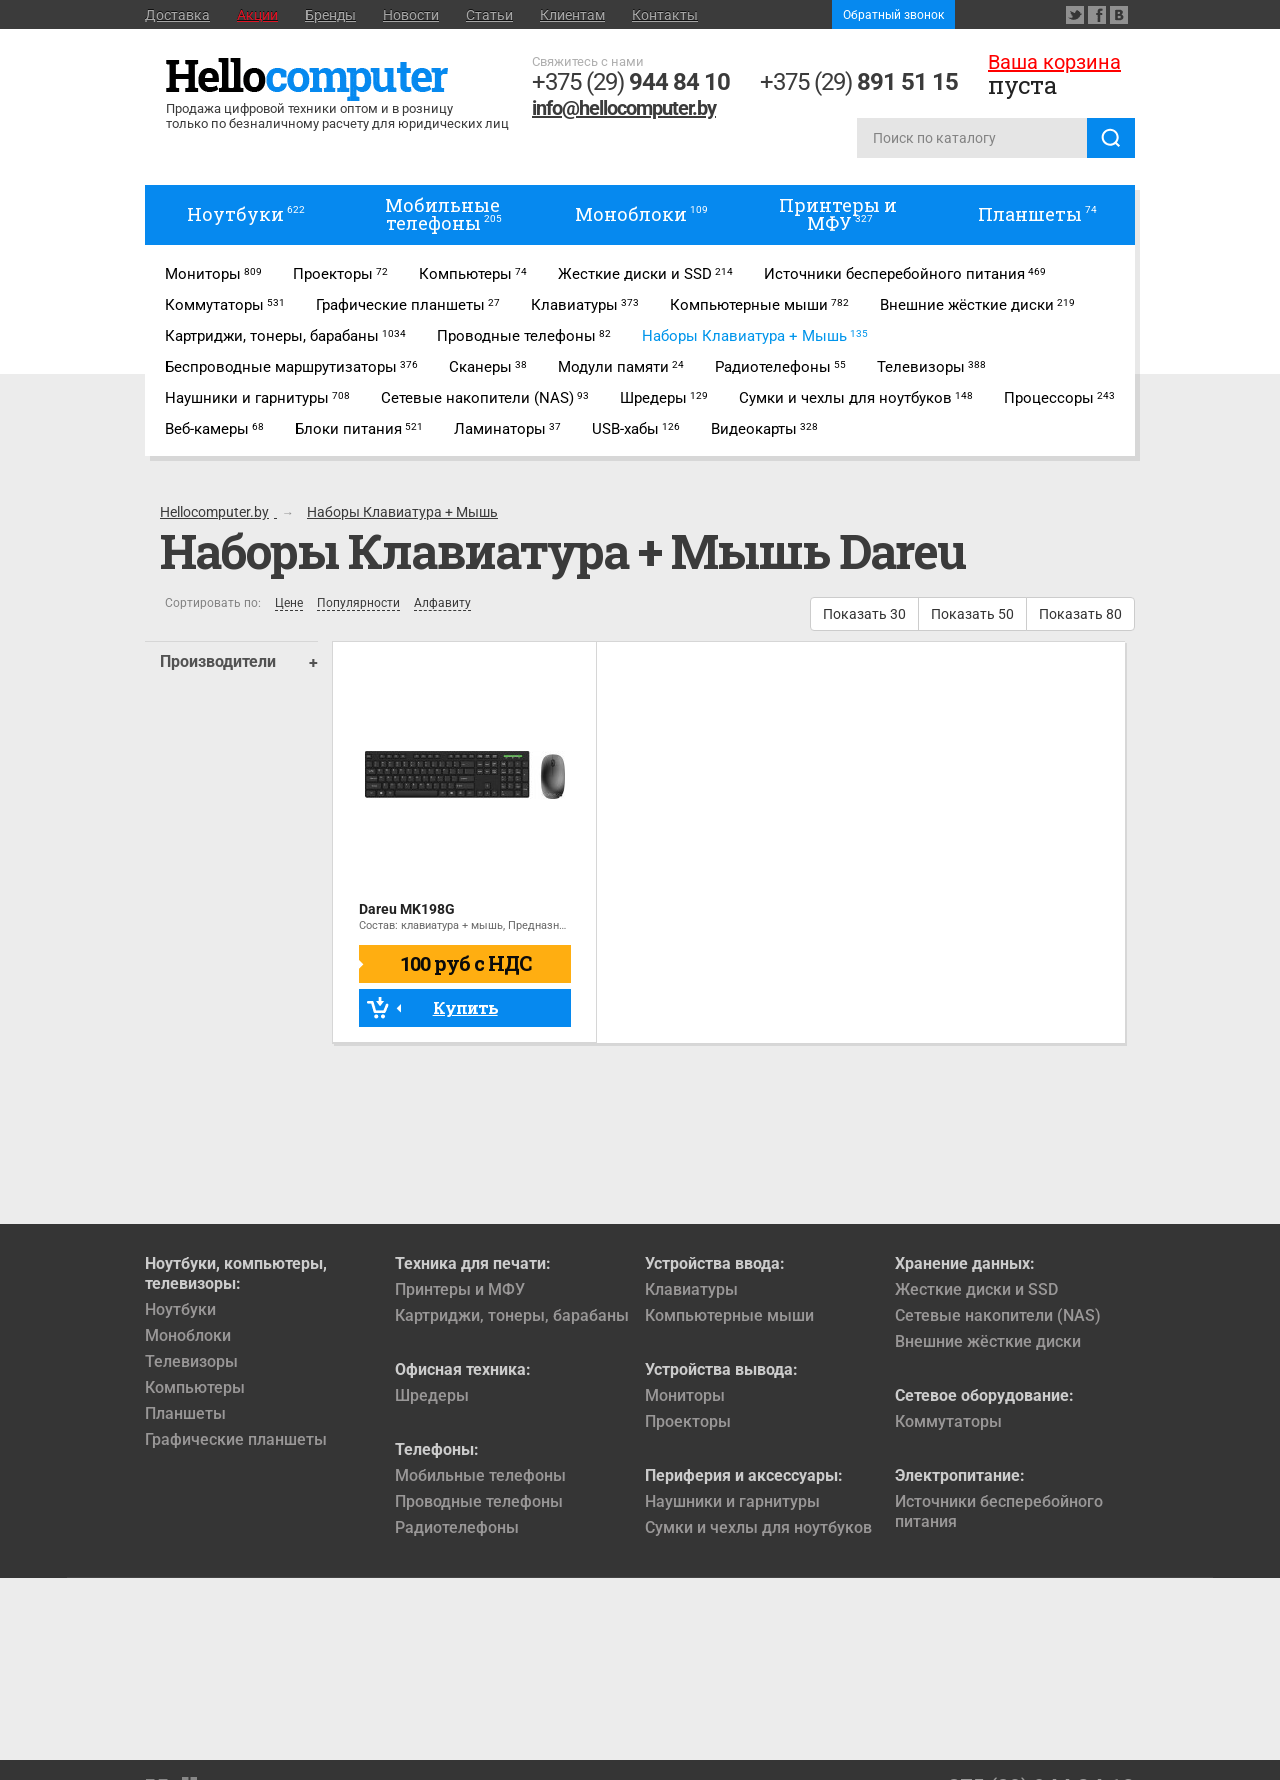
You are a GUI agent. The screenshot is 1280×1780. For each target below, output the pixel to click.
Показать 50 (972, 614)
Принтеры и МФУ (460, 1289)
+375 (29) (631, 82)
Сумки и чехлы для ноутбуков (758, 1527)
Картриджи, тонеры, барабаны (512, 1315)
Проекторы (688, 1421)
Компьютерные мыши (729, 1315)
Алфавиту (442, 603)
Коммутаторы (948, 1421)
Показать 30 (864, 614)
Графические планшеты (236, 1439)
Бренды (330, 15)
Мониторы (685, 1395)
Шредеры (432, 1395)
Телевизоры (191, 1361)
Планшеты (185, 1413)
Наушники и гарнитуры (732, 1501)
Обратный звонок (893, 15)
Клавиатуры (691, 1289)
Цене (289, 603)
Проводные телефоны (479, 1501)
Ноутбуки (180, 1309)
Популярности (358, 603)
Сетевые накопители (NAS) (998, 1315)
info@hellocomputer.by (624, 108)
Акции (257, 15)
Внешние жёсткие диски (988, 1341)
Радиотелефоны (457, 1527)
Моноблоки (188, 1335)
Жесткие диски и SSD (976, 1289)
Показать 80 (1080, 614)
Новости (411, 15)
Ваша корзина (1054, 62)
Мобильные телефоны (480, 1475)
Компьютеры (195, 1387)
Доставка (177, 15)
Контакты (665, 15)
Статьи (489, 15)
